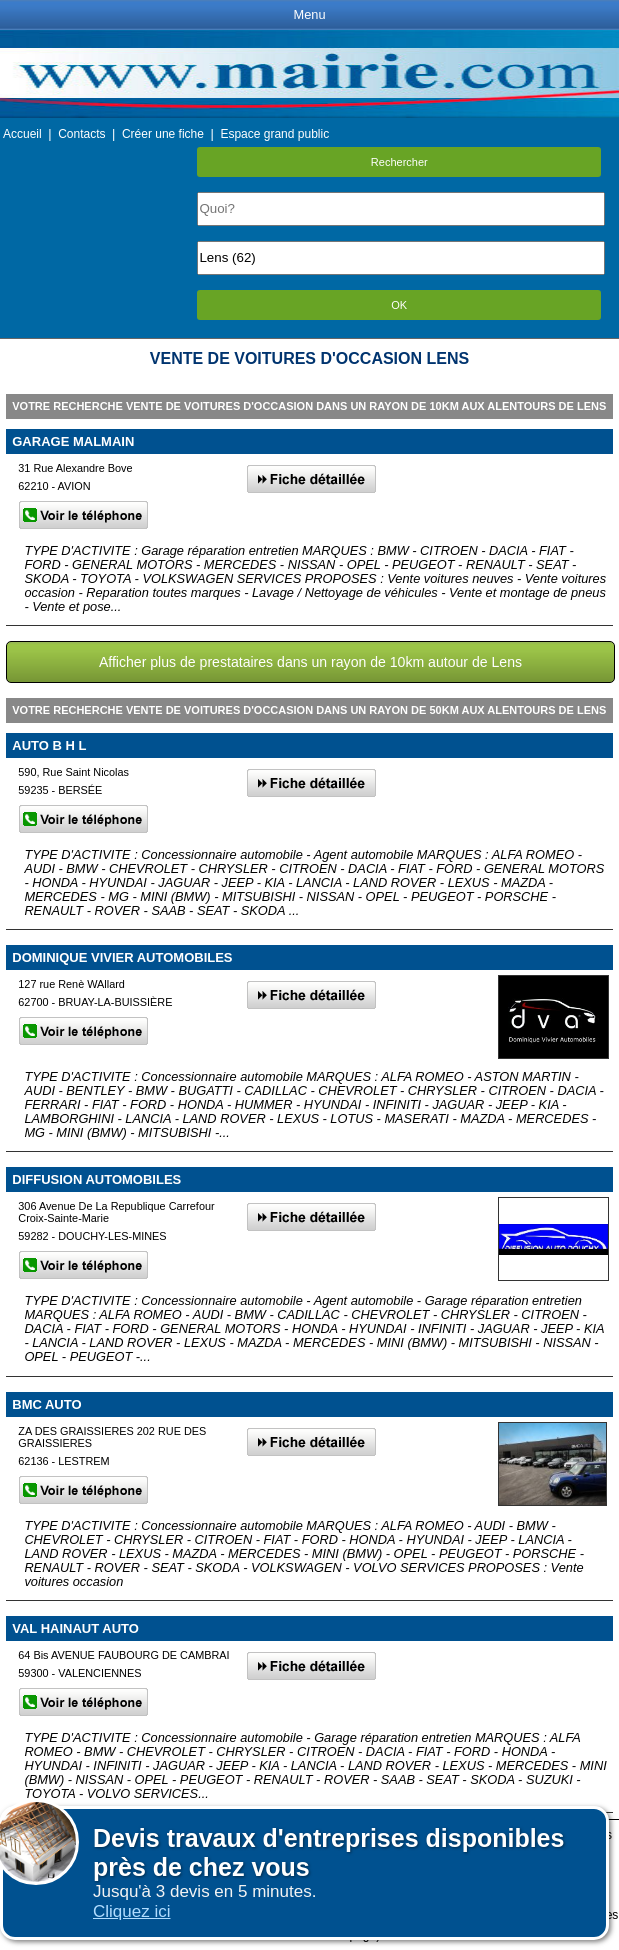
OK (399, 305)
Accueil (22, 134)
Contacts (81, 134)
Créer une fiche (163, 134)
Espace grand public (274, 134)
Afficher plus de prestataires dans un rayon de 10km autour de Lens (310, 662)
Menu (309, 14)
